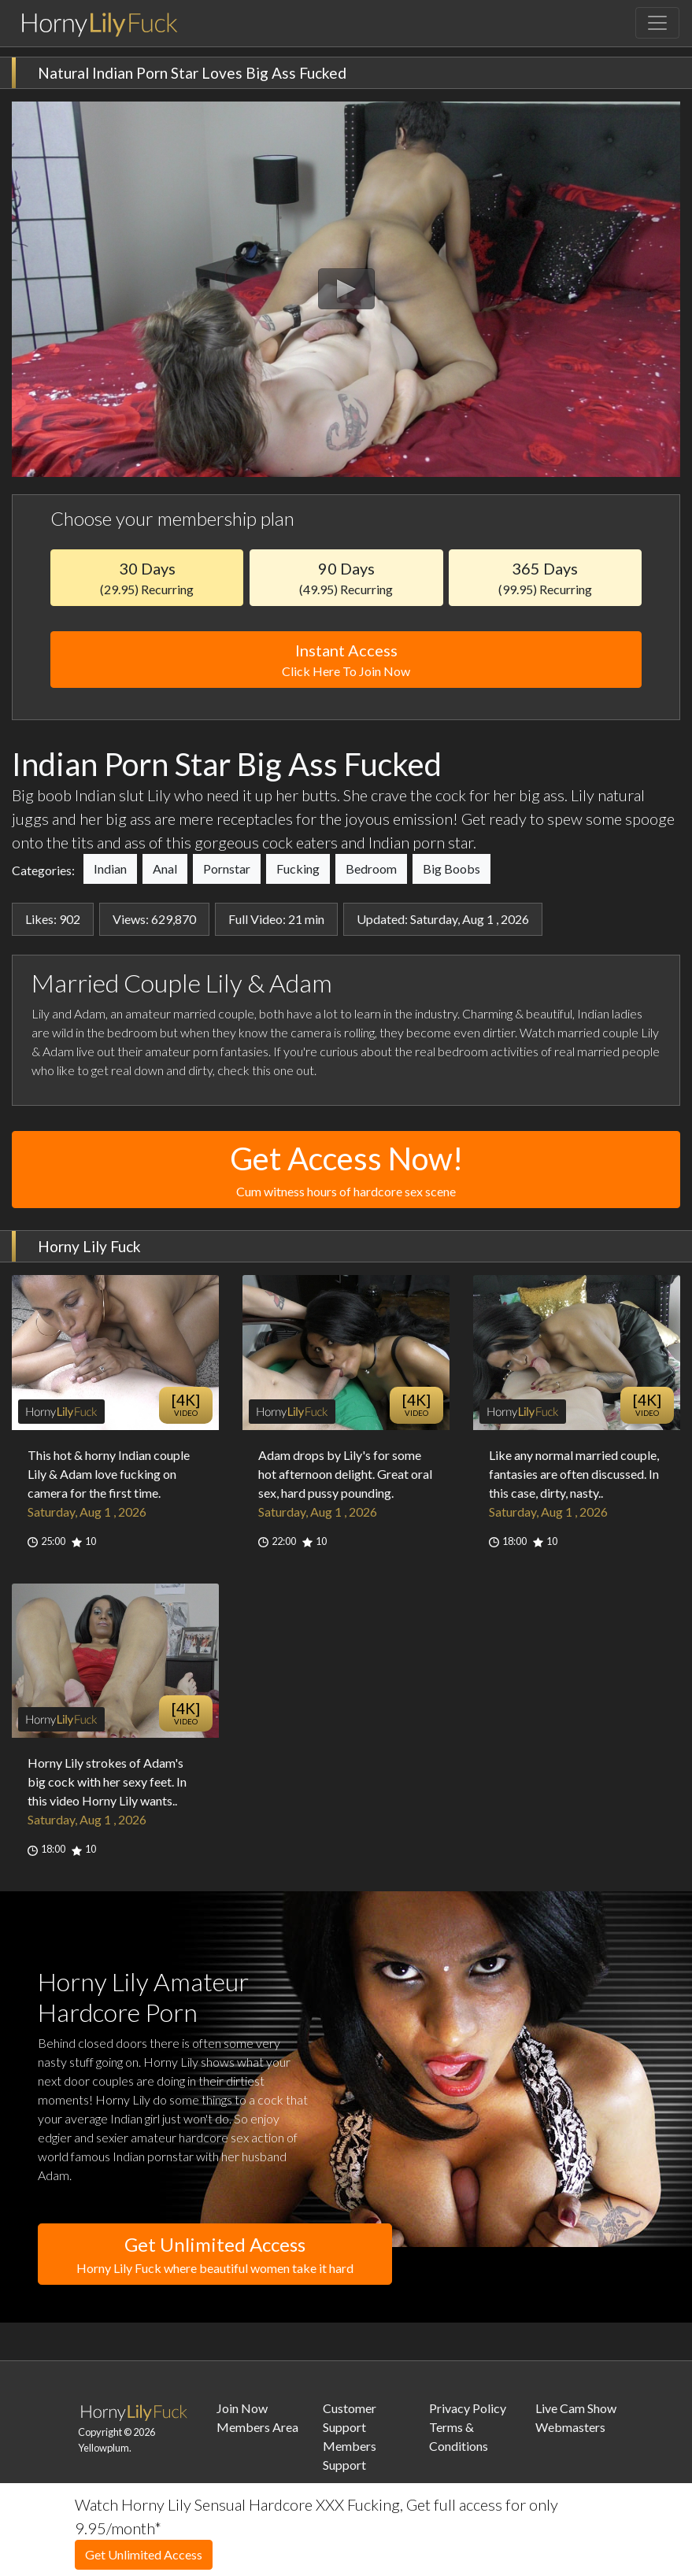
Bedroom (371, 868)
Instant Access (346, 661)
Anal (165, 868)
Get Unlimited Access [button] (214, 2255)
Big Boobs (451, 868)
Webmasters (570, 2426)
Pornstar (226, 868)
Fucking (298, 868)
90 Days (346, 577)
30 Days (147, 577)
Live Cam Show (575, 2407)
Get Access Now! (346, 1170)
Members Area (257, 2426)
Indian (110, 868)
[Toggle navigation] (657, 23)
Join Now (242, 2407)
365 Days (545, 577)
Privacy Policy (467, 2407)
